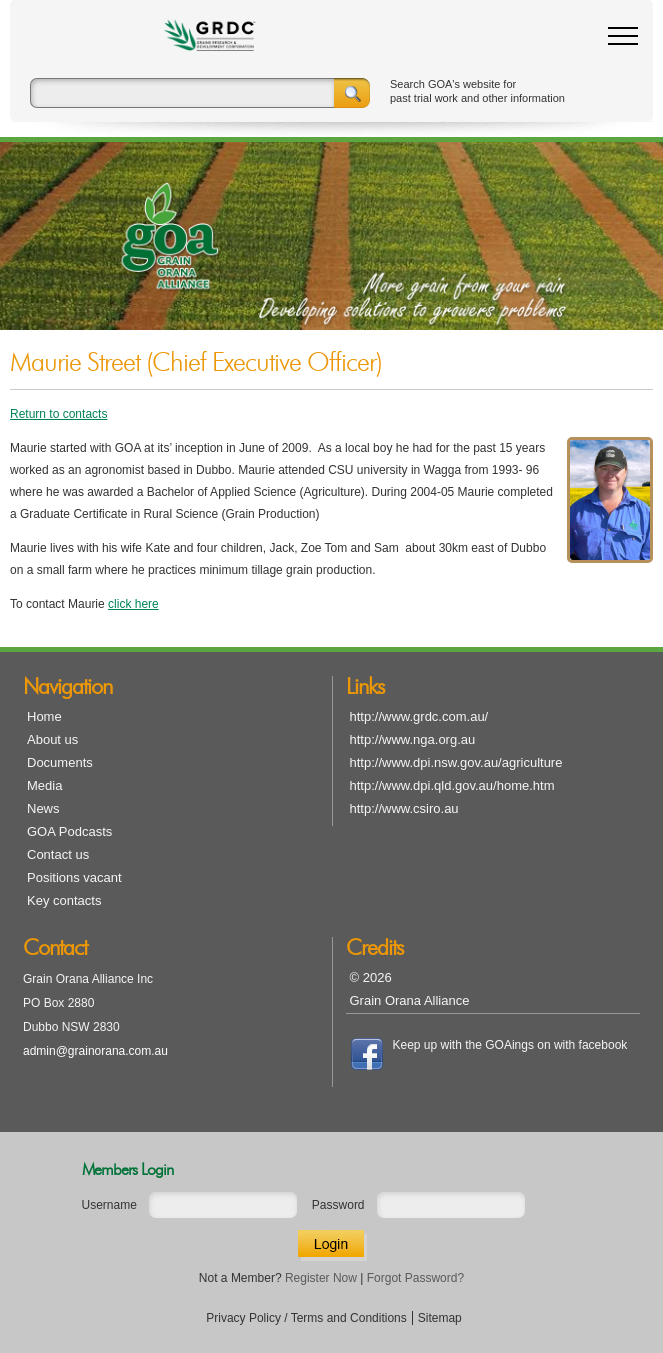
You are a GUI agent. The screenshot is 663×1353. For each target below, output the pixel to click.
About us (52, 739)
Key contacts (64, 900)
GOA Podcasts (69, 831)
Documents (60, 762)
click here (133, 604)
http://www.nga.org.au (413, 739)
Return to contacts (58, 414)
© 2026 (371, 977)
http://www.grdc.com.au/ (419, 716)
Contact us (58, 854)
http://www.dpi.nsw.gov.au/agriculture (456, 762)
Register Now (321, 1278)
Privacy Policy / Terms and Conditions (306, 1318)
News (43, 808)
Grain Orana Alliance (410, 1000)
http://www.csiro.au (404, 808)
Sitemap (440, 1318)
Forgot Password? (415, 1278)
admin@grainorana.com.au (95, 1051)
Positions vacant (74, 877)
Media (44, 785)
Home (44, 716)
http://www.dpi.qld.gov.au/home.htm (452, 785)
